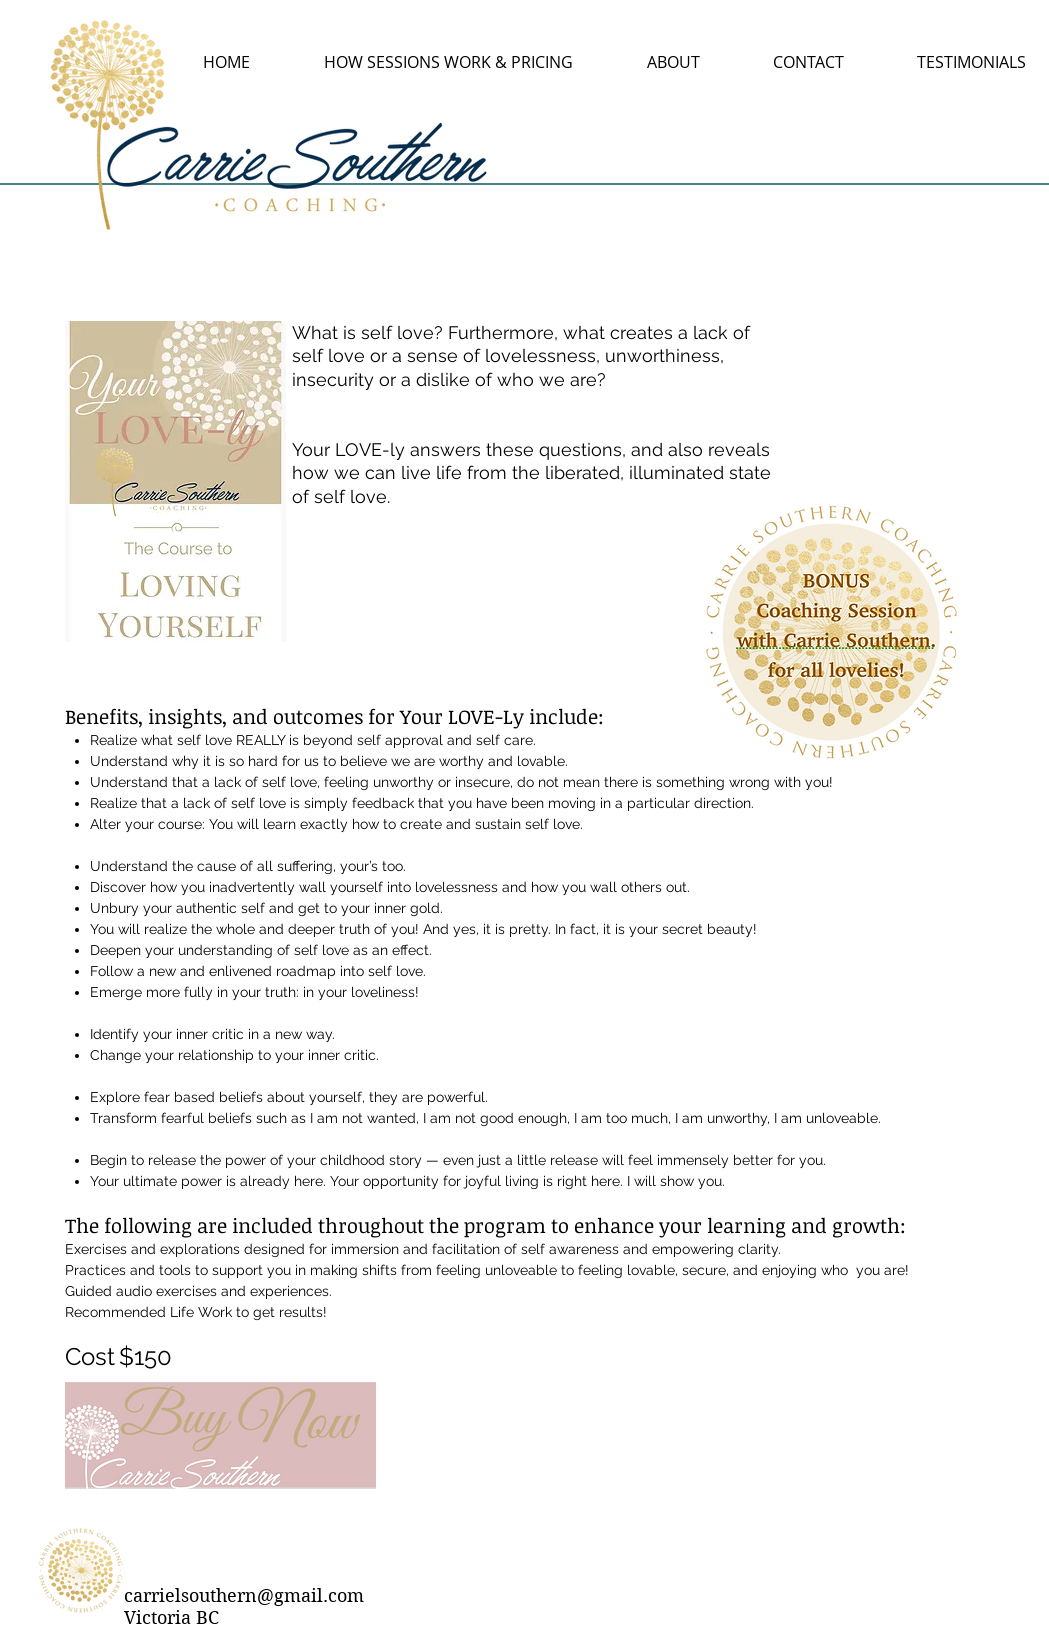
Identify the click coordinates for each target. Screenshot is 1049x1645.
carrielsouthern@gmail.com (244, 1595)
